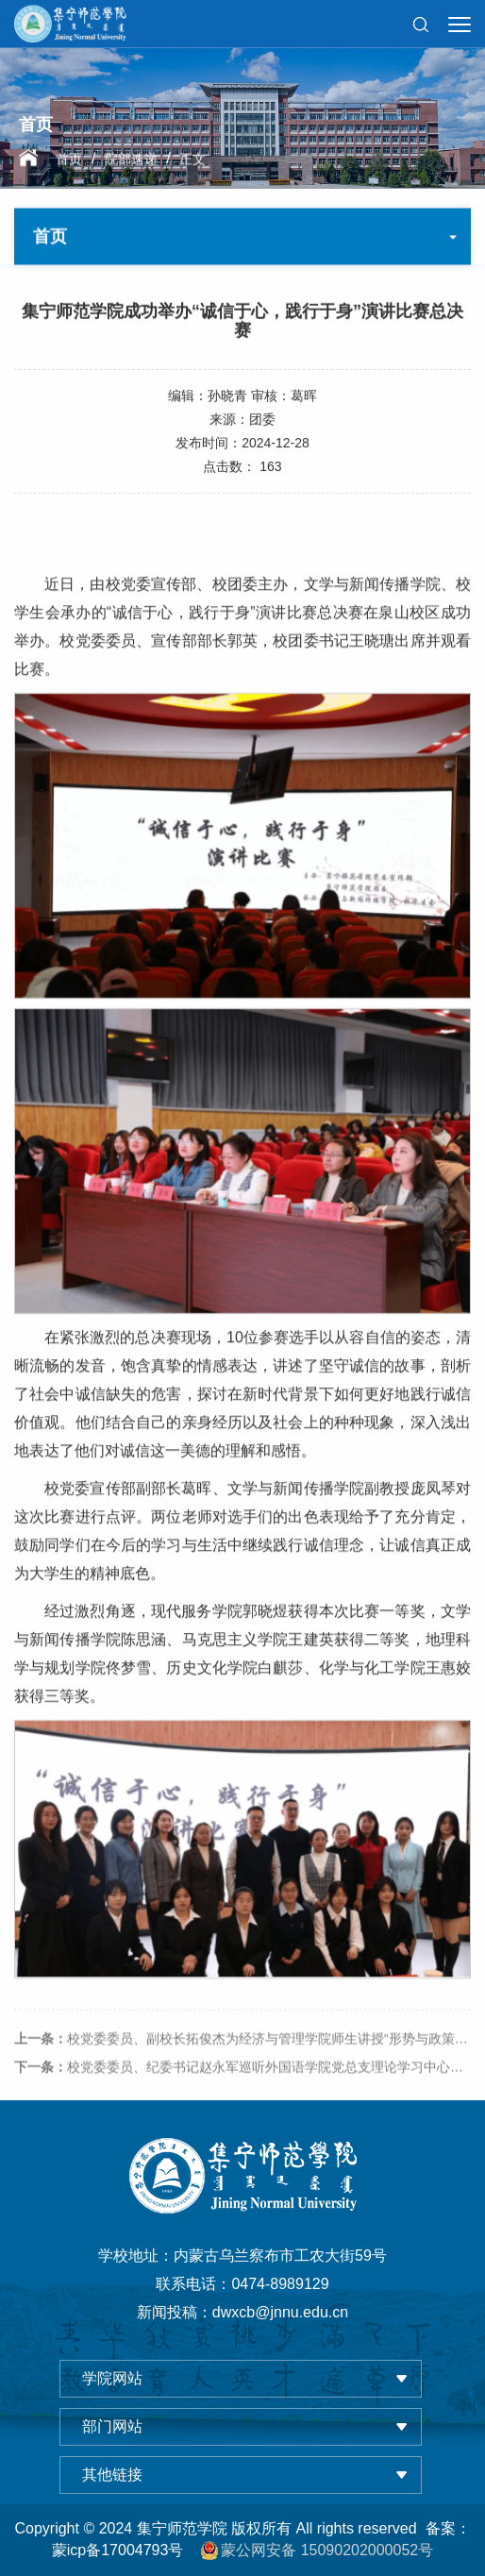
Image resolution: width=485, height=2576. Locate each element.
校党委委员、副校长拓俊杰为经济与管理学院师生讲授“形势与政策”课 (243, 2053)
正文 (192, 159)
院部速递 (131, 159)
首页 (69, 159)
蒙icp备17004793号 (118, 2550)
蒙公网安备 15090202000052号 (316, 2550)
